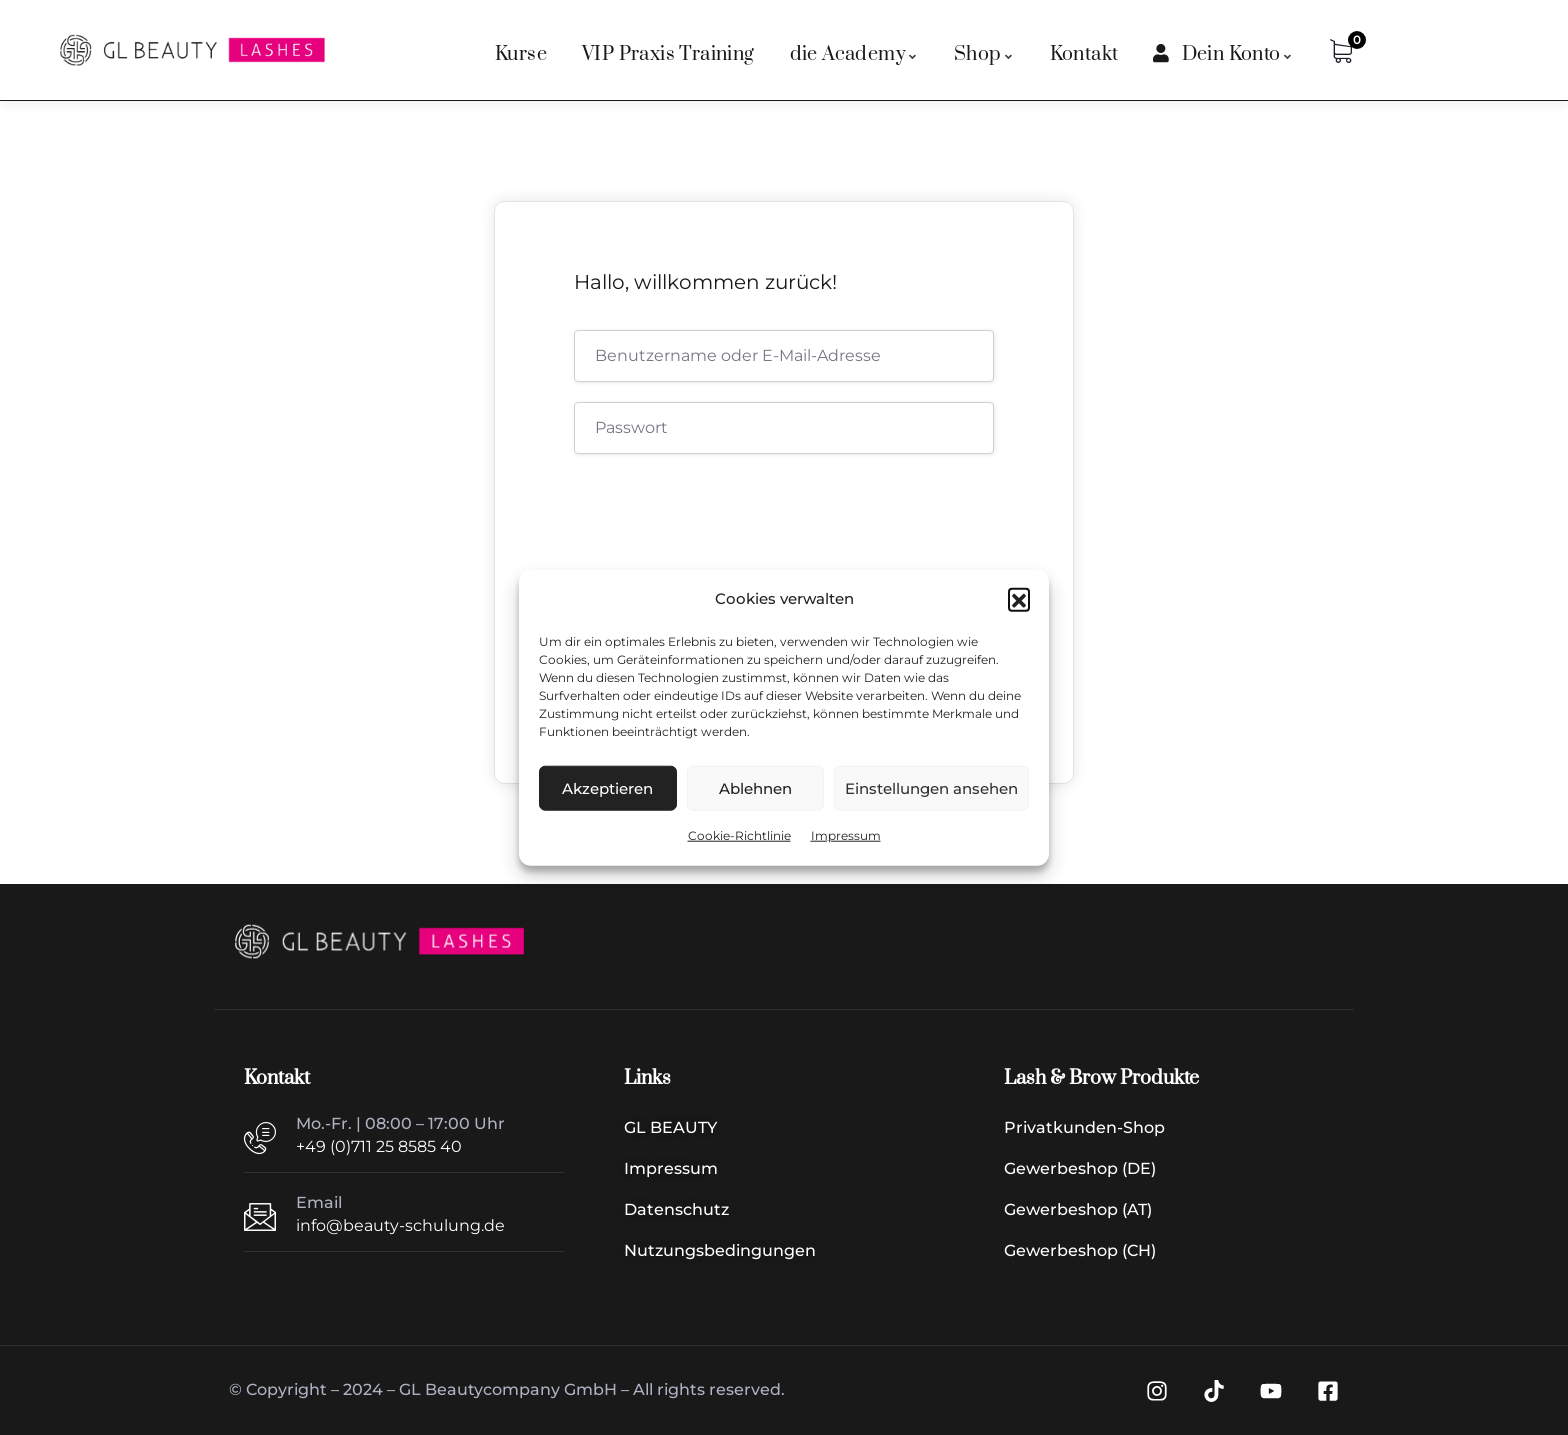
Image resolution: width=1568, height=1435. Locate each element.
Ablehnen (755, 788)
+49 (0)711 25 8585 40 (379, 1146)
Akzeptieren (607, 788)
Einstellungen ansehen (931, 788)
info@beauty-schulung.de (400, 1225)
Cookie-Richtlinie (739, 835)
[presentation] (709, 520)
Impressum (846, 835)
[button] (1019, 599)
